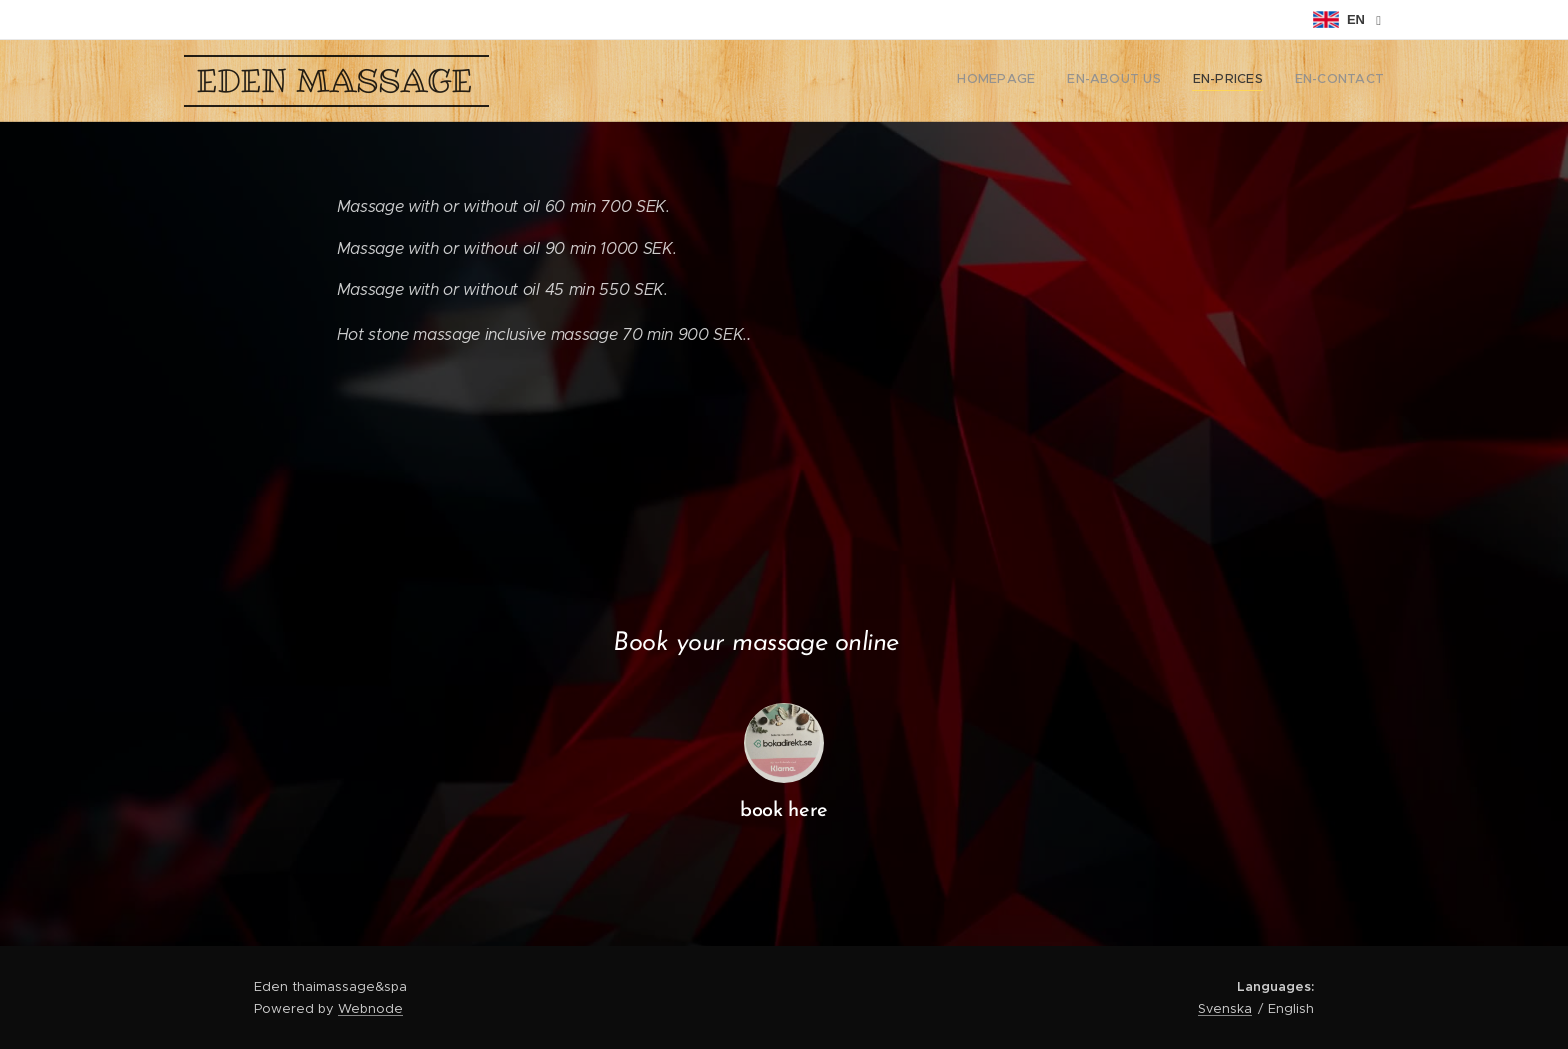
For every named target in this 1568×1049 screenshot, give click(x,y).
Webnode (370, 1008)
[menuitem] (1293, 81)
